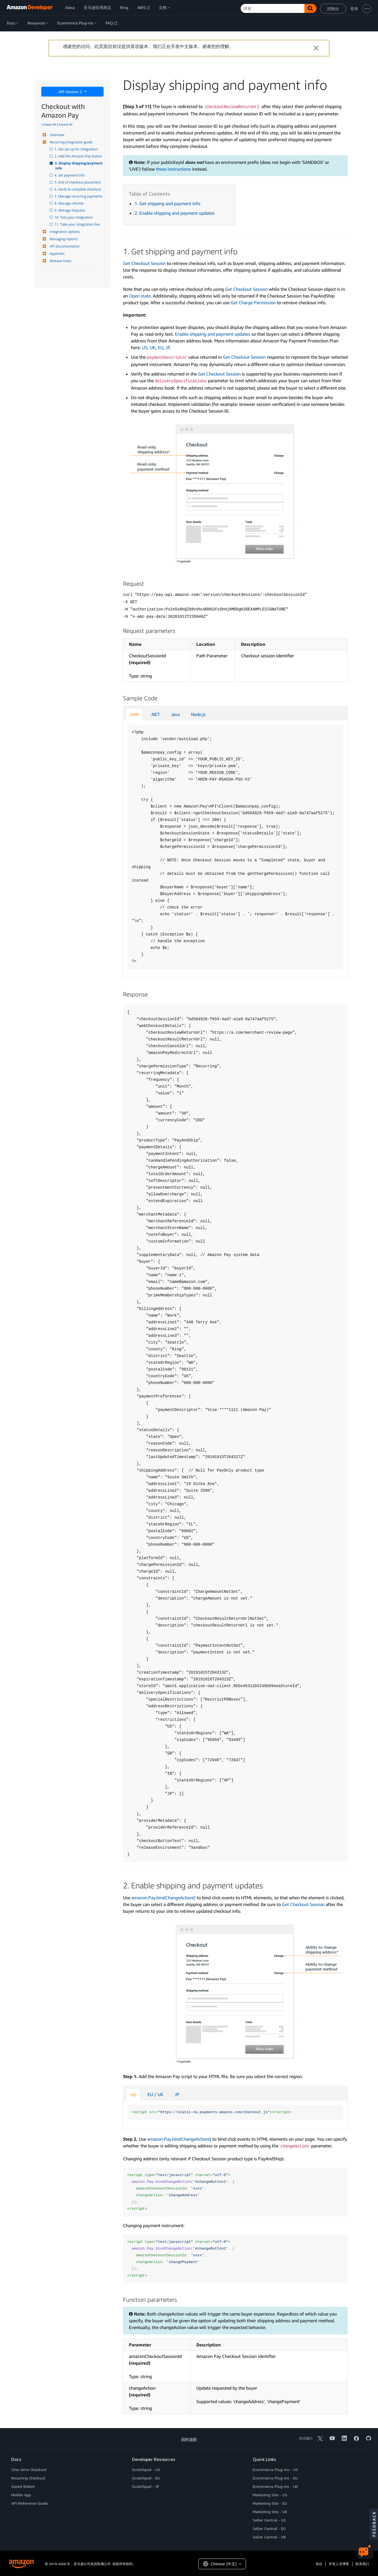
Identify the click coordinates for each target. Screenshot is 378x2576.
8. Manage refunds (69, 203)
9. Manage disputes (70, 210)
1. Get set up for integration (76, 149)
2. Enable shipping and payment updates (175, 213)
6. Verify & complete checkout (78, 189)
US (144, 347)
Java (175, 714)
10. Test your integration (74, 217)
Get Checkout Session (144, 263)
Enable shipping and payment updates (212, 334)
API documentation (64, 246)
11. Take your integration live (77, 224)
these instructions (173, 169)
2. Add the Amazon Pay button (78, 156)
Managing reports (63, 239)
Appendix (56, 253)
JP (168, 347)
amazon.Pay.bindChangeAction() (163, 1897)
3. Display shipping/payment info (79, 166)
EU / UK (155, 2094)
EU (160, 347)
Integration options (64, 231)
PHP (134, 714)
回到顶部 (189, 2439)
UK (153, 347)
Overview (56, 134)
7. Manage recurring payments (79, 196)
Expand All (65, 124)
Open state (140, 296)
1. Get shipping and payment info (167, 203)
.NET (155, 714)
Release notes (59, 260)
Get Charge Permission (253, 302)
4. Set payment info (70, 175)
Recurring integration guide (70, 142)
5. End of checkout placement (78, 182)
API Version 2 (70, 91)
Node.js (198, 714)
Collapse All (48, 124)
